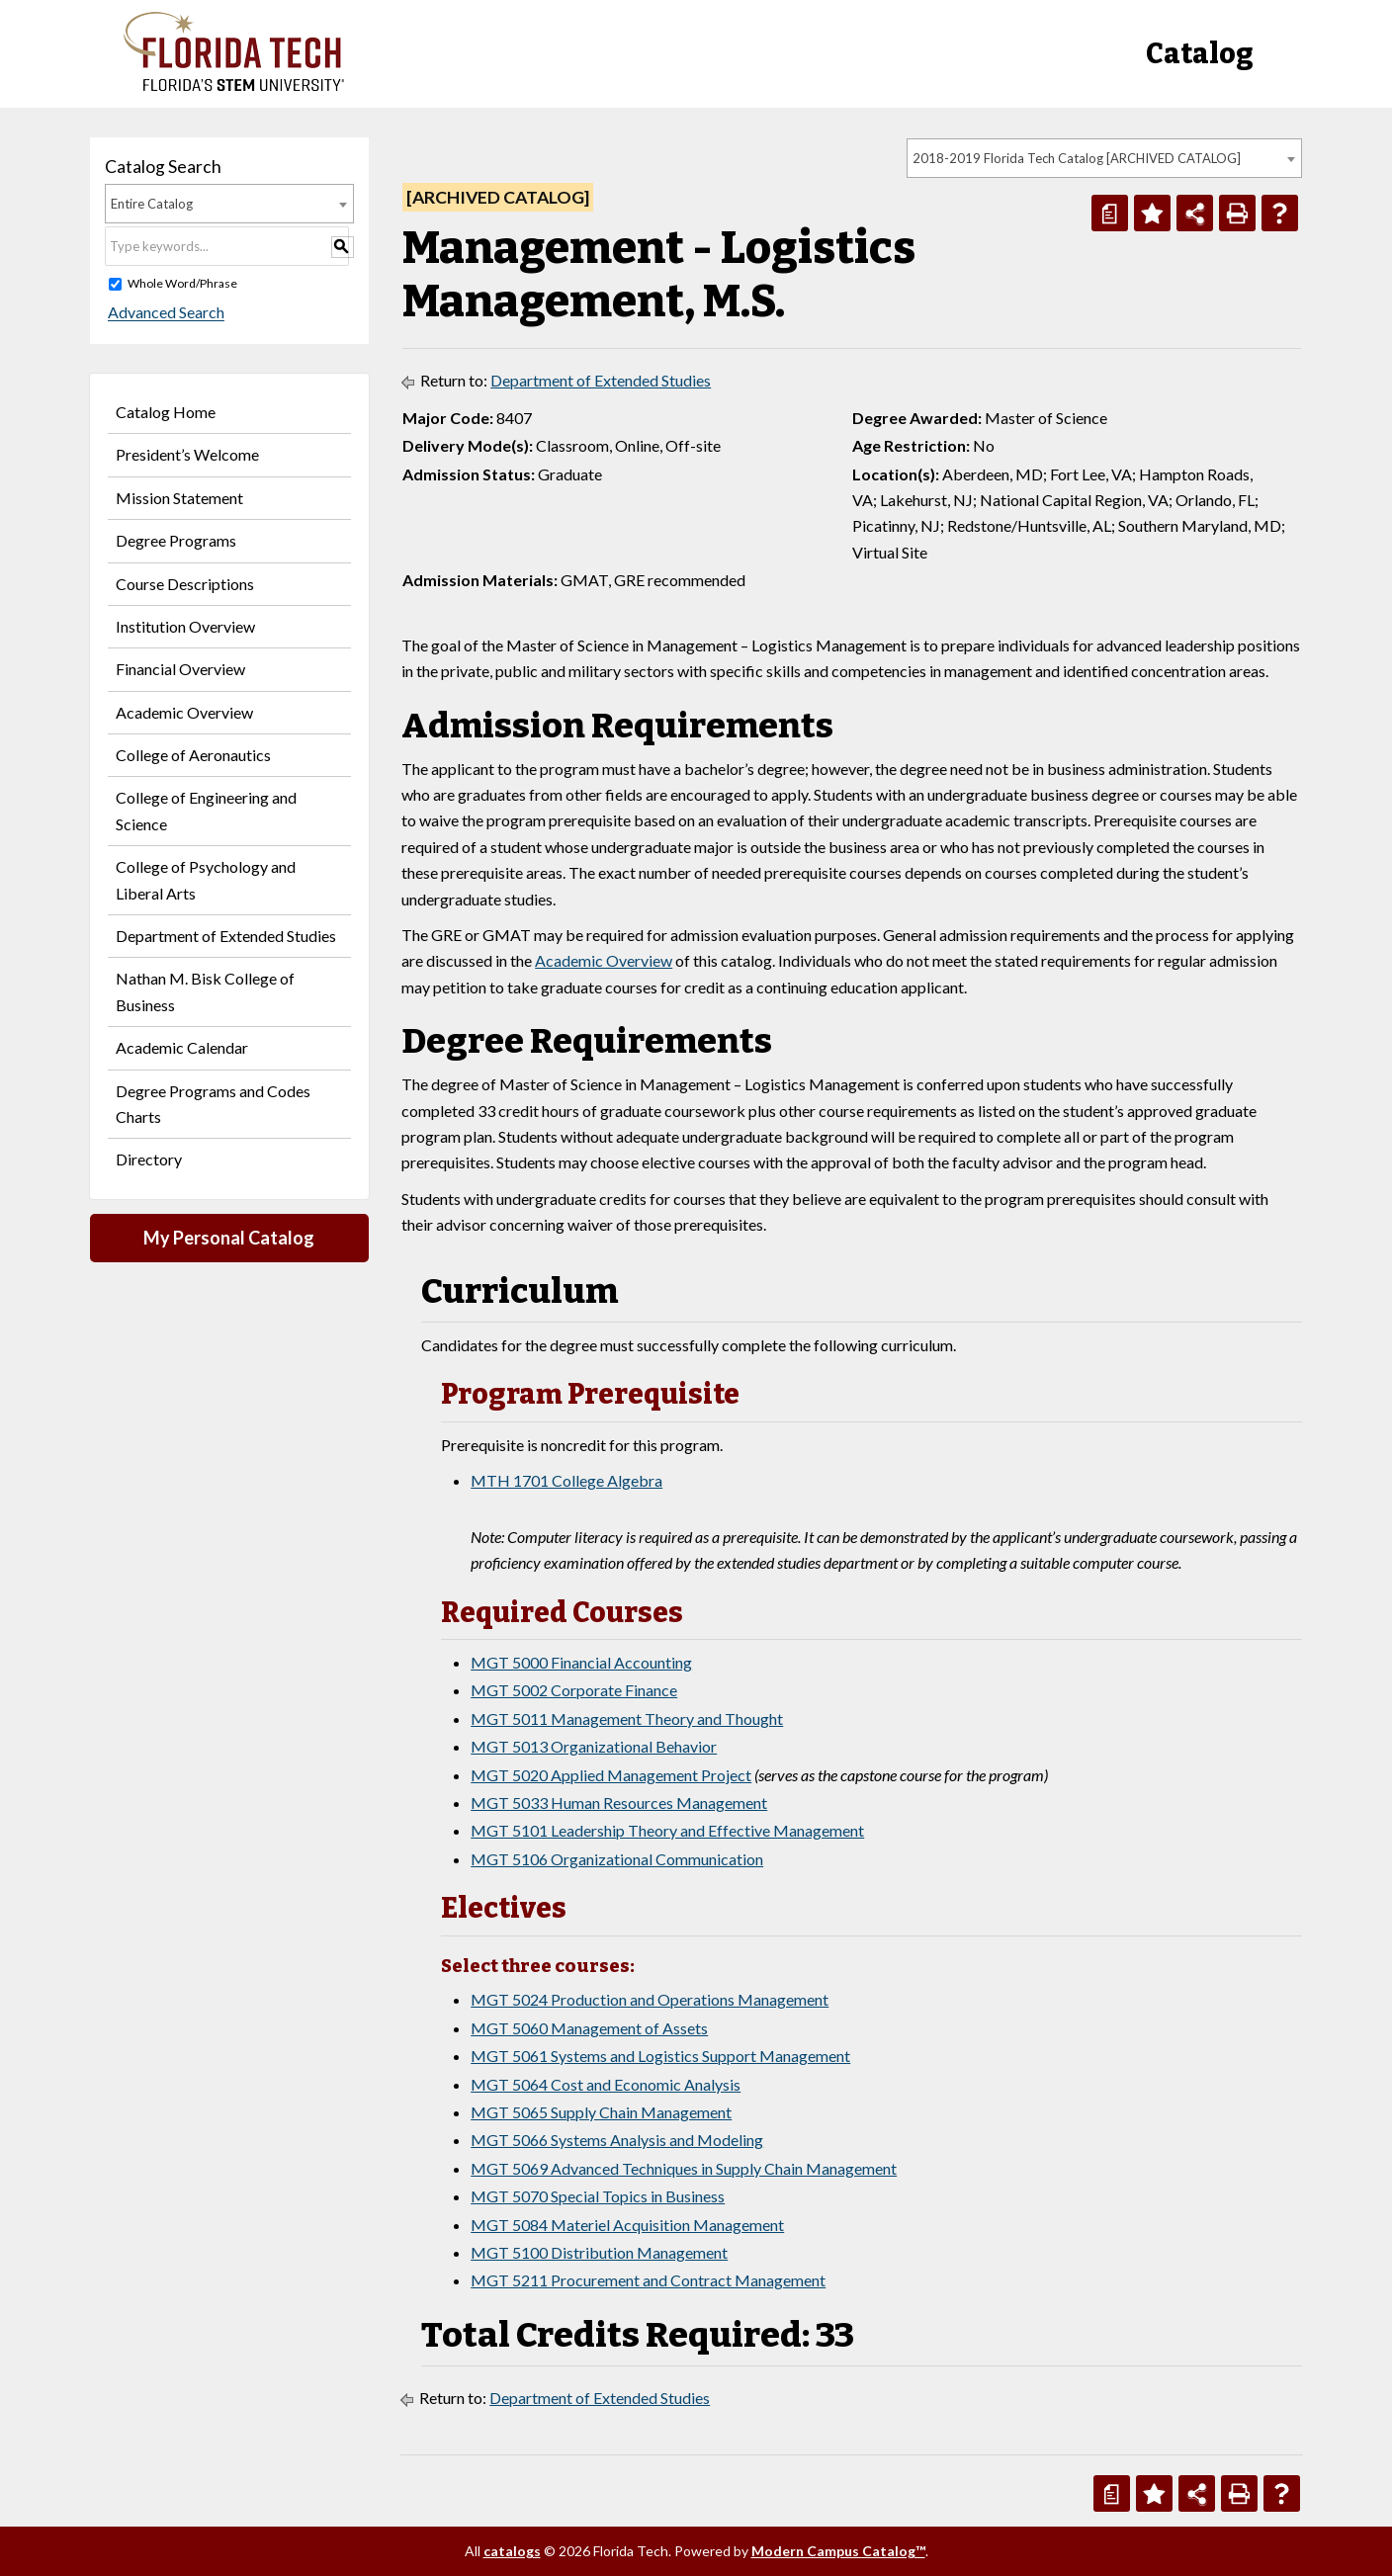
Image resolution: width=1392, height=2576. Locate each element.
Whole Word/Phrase (182, 283)
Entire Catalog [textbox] (152, 204)
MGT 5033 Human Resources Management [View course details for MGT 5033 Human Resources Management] (619, 1802)
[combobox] (1104, 158)
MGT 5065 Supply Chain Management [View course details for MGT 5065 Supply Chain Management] (601, 2112)
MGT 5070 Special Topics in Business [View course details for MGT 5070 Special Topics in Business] (598, 2196)
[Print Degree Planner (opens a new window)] (1109, 213)
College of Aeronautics (193, 754)
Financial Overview (180, 668)
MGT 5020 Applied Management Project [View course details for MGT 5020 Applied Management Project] (611, 1774)
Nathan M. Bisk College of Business (205, 991)
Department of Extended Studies (226, 935)
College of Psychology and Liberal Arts (206, 879)
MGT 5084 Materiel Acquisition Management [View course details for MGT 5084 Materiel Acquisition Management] (627, 2224)
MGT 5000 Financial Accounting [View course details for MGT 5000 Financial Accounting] (581, 1662)
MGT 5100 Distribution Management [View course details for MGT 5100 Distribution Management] (599, 2252)
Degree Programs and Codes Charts (213, 1103)
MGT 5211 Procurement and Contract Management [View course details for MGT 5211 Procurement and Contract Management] (648, 2280)
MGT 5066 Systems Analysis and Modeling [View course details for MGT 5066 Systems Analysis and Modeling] (617, 2139)
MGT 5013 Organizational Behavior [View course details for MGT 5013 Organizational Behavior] (594, 1746)
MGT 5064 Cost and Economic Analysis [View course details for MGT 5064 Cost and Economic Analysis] (605, 2084)
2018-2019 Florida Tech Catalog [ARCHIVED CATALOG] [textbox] (1077, 158)
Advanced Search (163, 312)
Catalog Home (166, 411)
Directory (149, 1159)
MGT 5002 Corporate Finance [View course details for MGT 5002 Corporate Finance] (574, 1689)
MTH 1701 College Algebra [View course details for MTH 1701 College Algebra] (566, 1480)
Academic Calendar (182, 1047)
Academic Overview (184, 712)
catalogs (512, 2550)
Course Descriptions (185, 583)
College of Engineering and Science (206, 810)
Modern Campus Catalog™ (838, 2550)
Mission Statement (179, 497)
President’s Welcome (187, 454)
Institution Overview (185, 626)
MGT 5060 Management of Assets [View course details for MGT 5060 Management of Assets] (589, 2027)
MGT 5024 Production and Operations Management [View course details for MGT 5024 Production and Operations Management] (649, 1999)
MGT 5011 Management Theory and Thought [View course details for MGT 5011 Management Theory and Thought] (627, 1718)
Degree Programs (176, 540)
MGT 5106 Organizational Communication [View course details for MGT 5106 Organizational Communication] (617, 1858)
